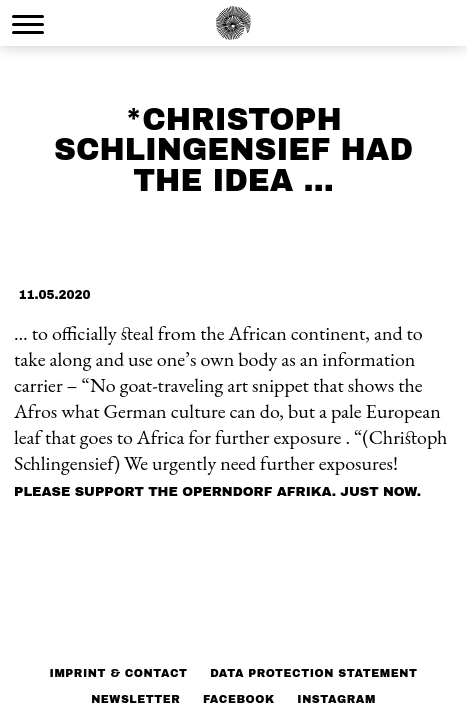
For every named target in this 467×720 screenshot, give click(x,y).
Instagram (336, 699)
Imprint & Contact (119, 673)
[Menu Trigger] (28, 24)
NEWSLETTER (135, 699)
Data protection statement (313, 673)
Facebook (239, 699)
